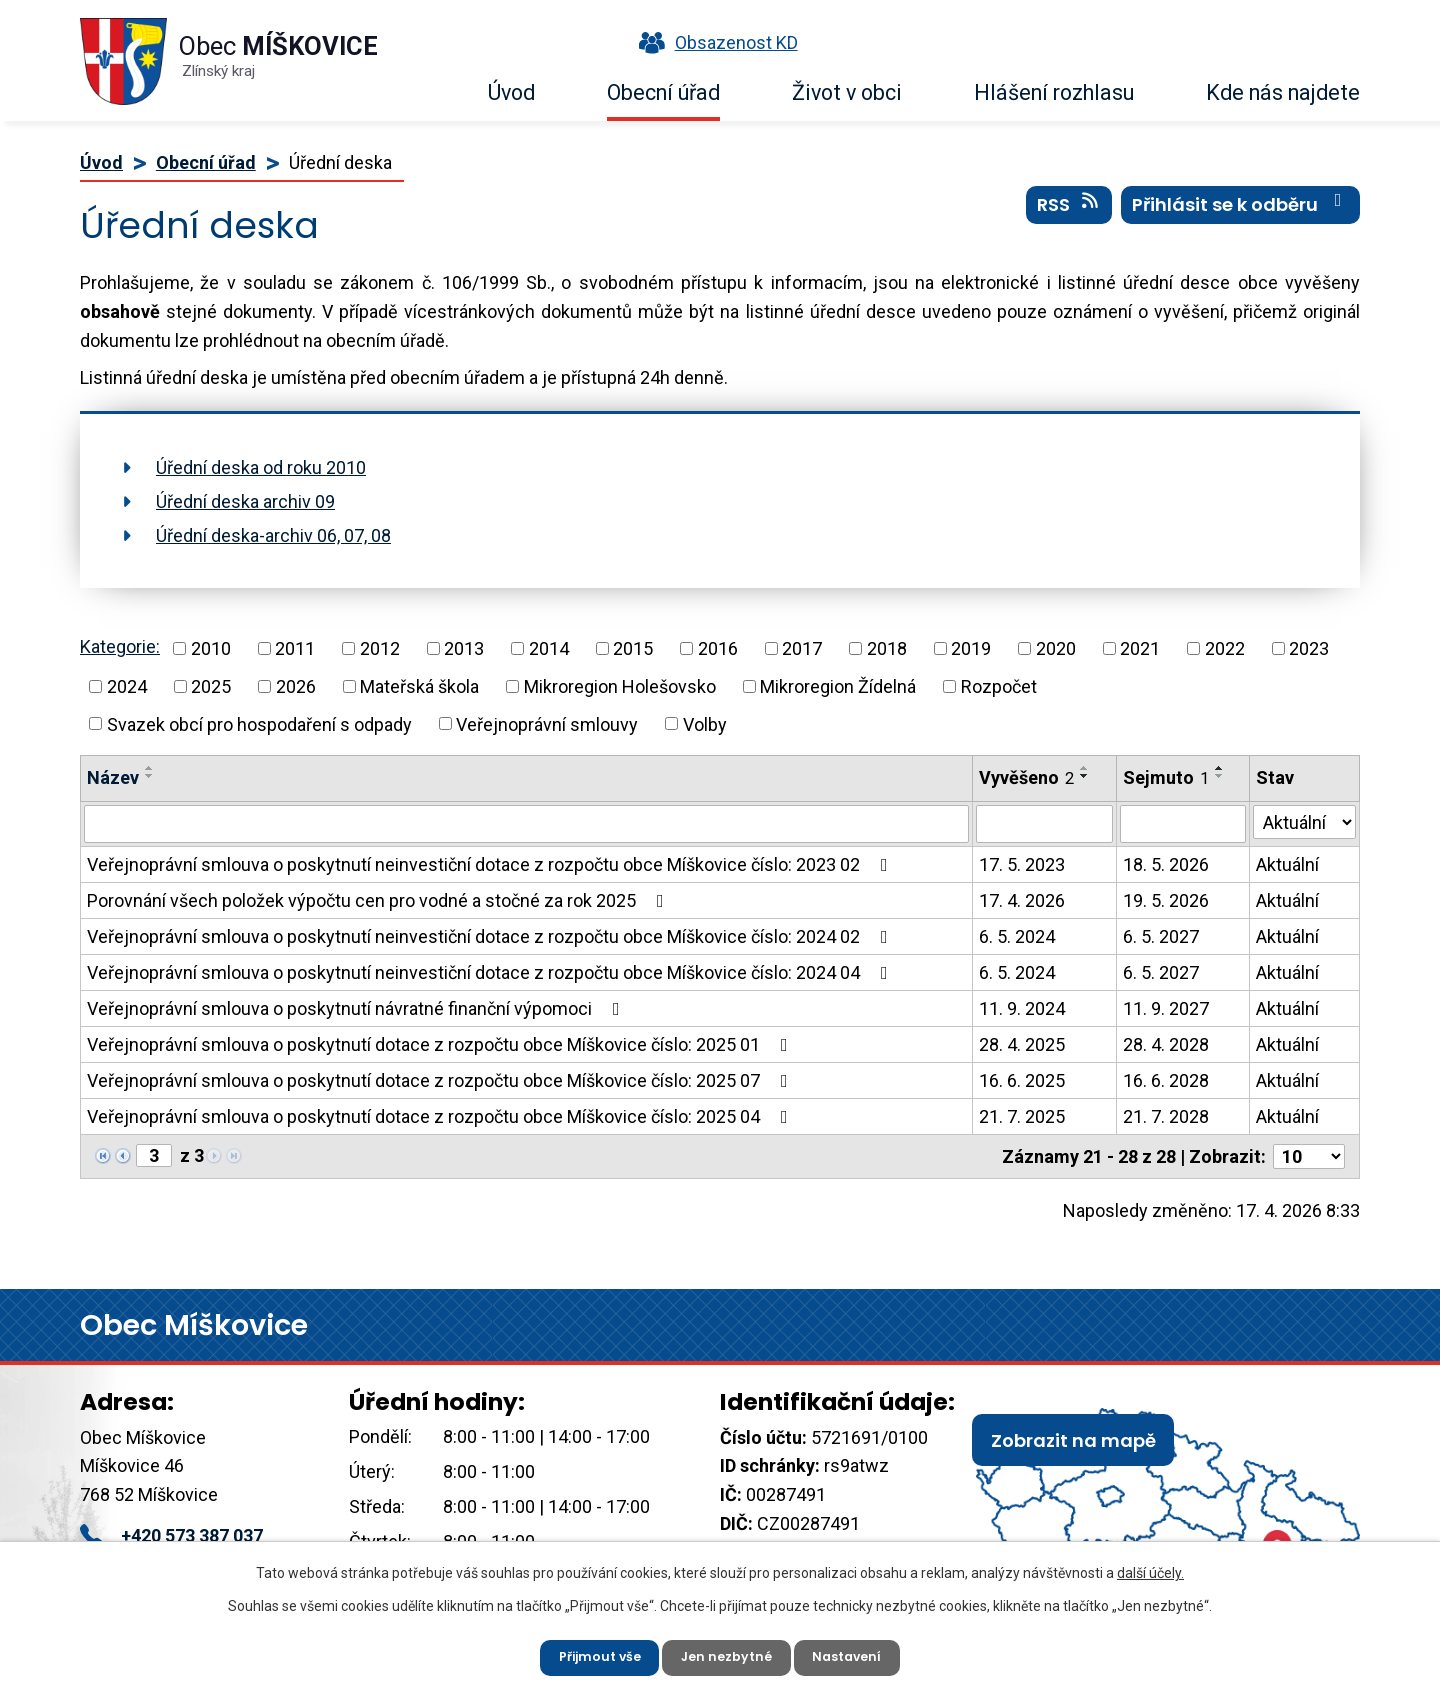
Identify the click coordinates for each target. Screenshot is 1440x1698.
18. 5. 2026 (1166, 864)
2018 (887, 648)
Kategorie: (120, 646)
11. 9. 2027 (1166, 1008)
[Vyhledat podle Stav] (1304, 822)
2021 (1140, 648)
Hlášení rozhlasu (1054, 92)
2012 (380, 648)
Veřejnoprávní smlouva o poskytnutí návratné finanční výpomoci (357, 1008)
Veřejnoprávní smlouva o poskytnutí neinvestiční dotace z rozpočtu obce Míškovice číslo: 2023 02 (491, 864)
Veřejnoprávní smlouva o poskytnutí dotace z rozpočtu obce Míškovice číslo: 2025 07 (441, 1080)
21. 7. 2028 (1166, 1116)
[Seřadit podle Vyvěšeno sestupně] (1085, 776)
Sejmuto (1166, 777)
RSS (1069, 219)
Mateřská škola (419, 686)
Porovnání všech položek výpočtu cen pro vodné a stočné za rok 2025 (379, 900)
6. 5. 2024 (1017, 936)
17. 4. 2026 (1022, 900)
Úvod (511, 92)
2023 (1309, 648)
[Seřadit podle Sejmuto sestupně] (1220, 776)
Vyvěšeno (1026, 777)
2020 (1056, 648)
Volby (705, 723)
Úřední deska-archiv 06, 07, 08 (273, 535)
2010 (211, 648)
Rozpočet (999, 686)
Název (113, 777)
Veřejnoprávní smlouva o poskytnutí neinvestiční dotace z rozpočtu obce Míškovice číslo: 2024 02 (491, 936)
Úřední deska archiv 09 (245, 501)
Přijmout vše (588, 1653)
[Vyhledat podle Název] (526, 824)
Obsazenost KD (714, 42)
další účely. (1150, 1566)
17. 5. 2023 (1022, 864)
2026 (296, 686)
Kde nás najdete (1283, 92)
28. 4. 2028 (1166, 1044)
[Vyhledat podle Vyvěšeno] (1044, 824)
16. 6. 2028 (1166, 1080)
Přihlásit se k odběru (1241, 219)
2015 (633, 648)
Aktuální (1287, 864)
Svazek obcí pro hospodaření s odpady (259, 723)
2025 (211, 686)
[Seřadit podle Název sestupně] (150, 776)
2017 (802, 648)
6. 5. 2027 (1161, 936)
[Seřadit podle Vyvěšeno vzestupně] (1085, 768)
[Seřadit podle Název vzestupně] (150, 768)
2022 (1225, 648)
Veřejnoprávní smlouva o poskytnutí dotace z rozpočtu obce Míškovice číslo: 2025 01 (441, 1044)
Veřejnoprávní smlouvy (547, 723)
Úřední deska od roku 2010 (261, 467)
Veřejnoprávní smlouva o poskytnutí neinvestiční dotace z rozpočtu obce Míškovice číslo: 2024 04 (491, 972)
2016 (718, 648)
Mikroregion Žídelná (838, 686)
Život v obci (847, 92)
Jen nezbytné (728, 1653)
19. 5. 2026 (1166, 900)
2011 (295, 648)
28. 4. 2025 (1022, 1044)
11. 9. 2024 (1022, 1008)
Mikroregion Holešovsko (620, 686)
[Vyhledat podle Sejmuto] (1183, 824)
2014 (549, 648)
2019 (971, 648)
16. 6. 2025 (1022, 1080)
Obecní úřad (663, 92)
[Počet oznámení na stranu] (1309, 1156)
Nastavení (859, 1653)
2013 (464, 648)
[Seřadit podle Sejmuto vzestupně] (1220, 768)
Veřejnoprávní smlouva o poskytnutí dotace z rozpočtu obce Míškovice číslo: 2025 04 (441, 1116)
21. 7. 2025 (1022, 1116)
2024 (127, 686)
